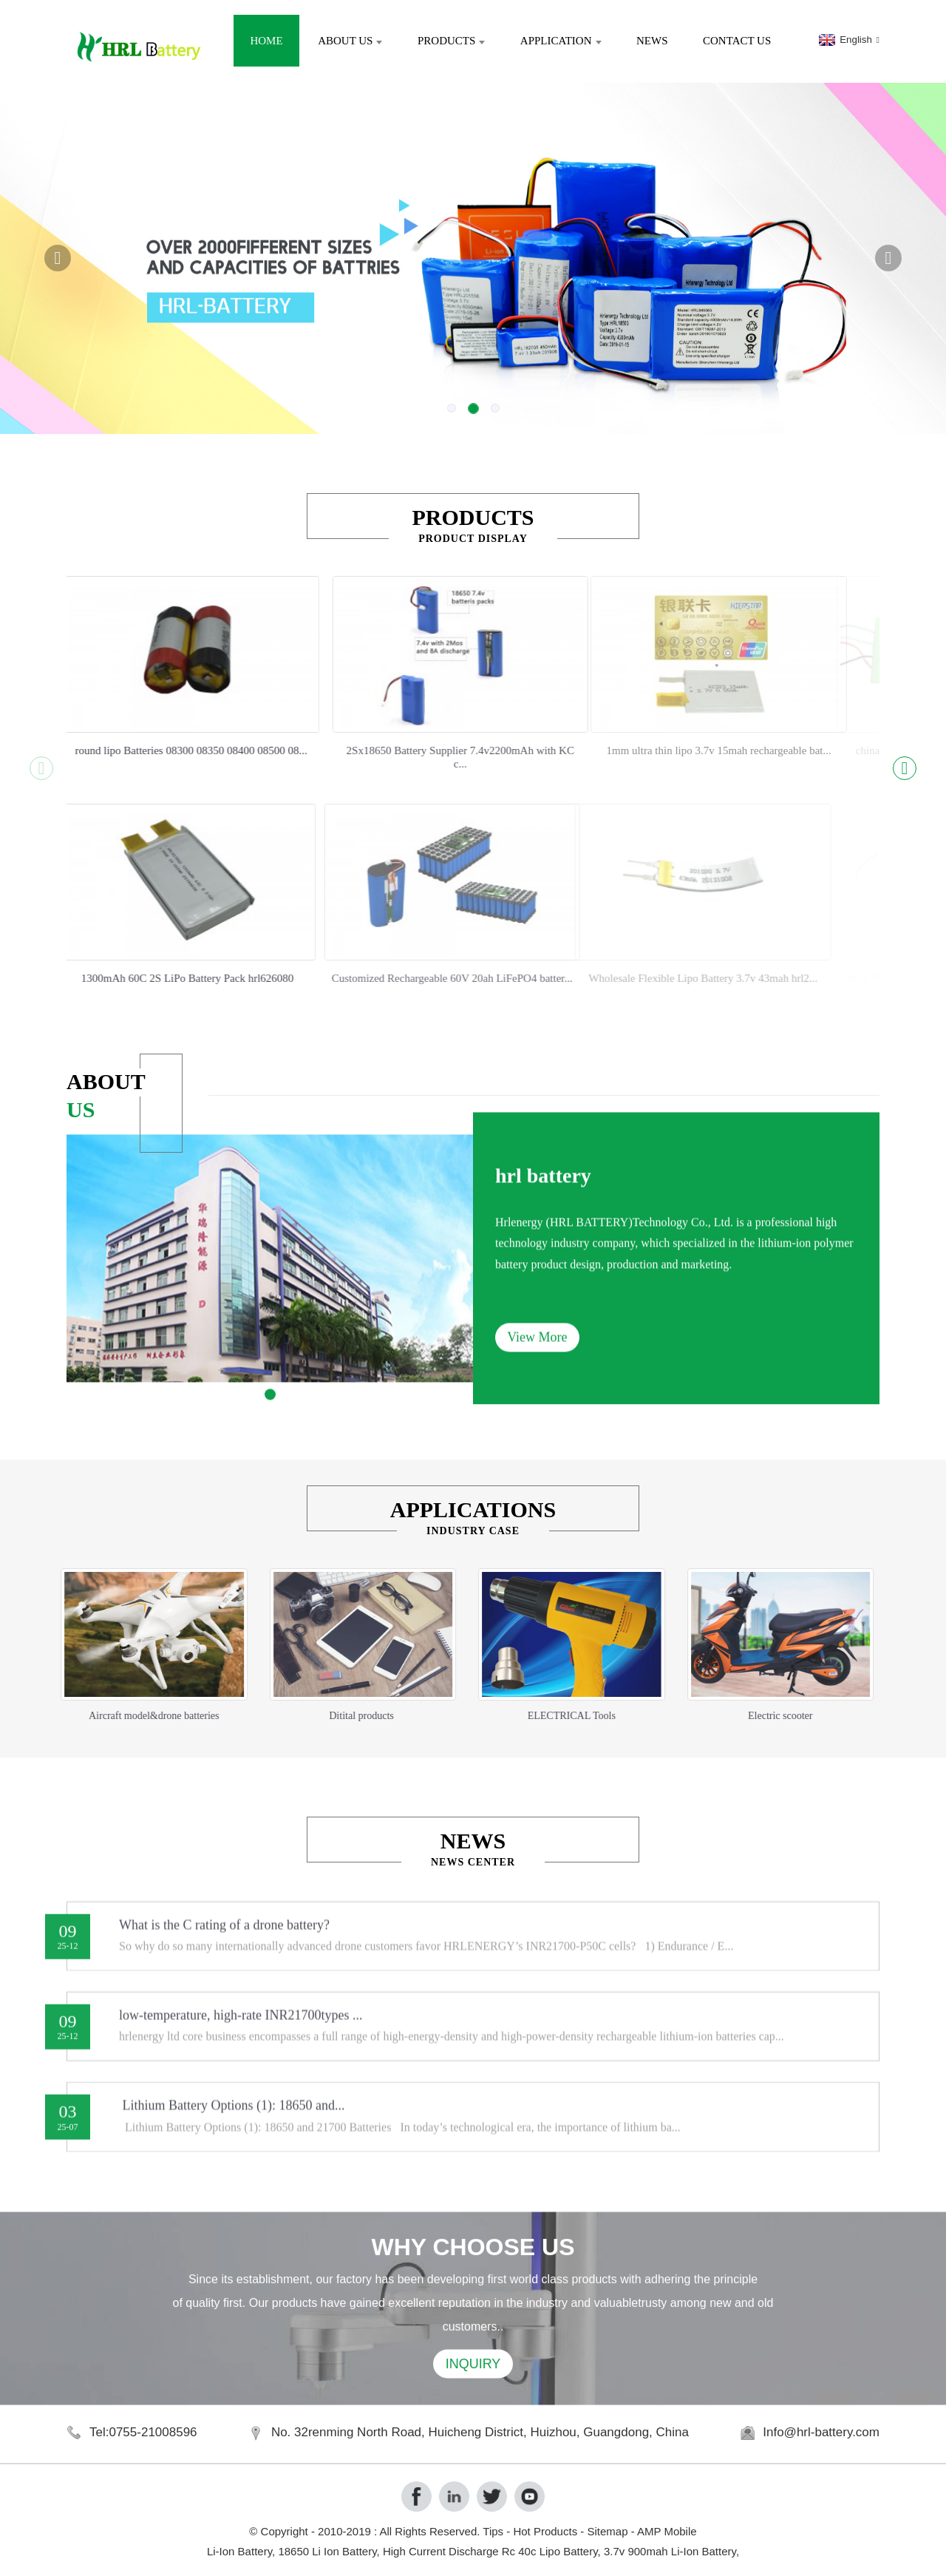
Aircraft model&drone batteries (103, 1715)
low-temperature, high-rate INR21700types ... (240, 2032)
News (652, 41)
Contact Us (737, 41)
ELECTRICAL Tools (521, 1715)
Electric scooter (729, 1715)
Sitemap (607, 2531)
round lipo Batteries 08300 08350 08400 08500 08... (140, 750)
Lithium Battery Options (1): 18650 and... (231, 2122)
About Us (350, 41)
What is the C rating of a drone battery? (224, 1941)
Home (266, 41)
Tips (493, 2531)
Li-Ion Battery (239, 2551)
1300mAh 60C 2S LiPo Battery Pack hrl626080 (124, 978)
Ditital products (312, 1715)
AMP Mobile (667, 2531)
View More (537, 1394)
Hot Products (545, 2531)
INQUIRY (473, 2401)
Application (561, 41)
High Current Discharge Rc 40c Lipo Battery (490, 2551)
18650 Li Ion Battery (327, 2551)
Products (451, 41)
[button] (57, 258)
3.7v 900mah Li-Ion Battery (670, 2551)
